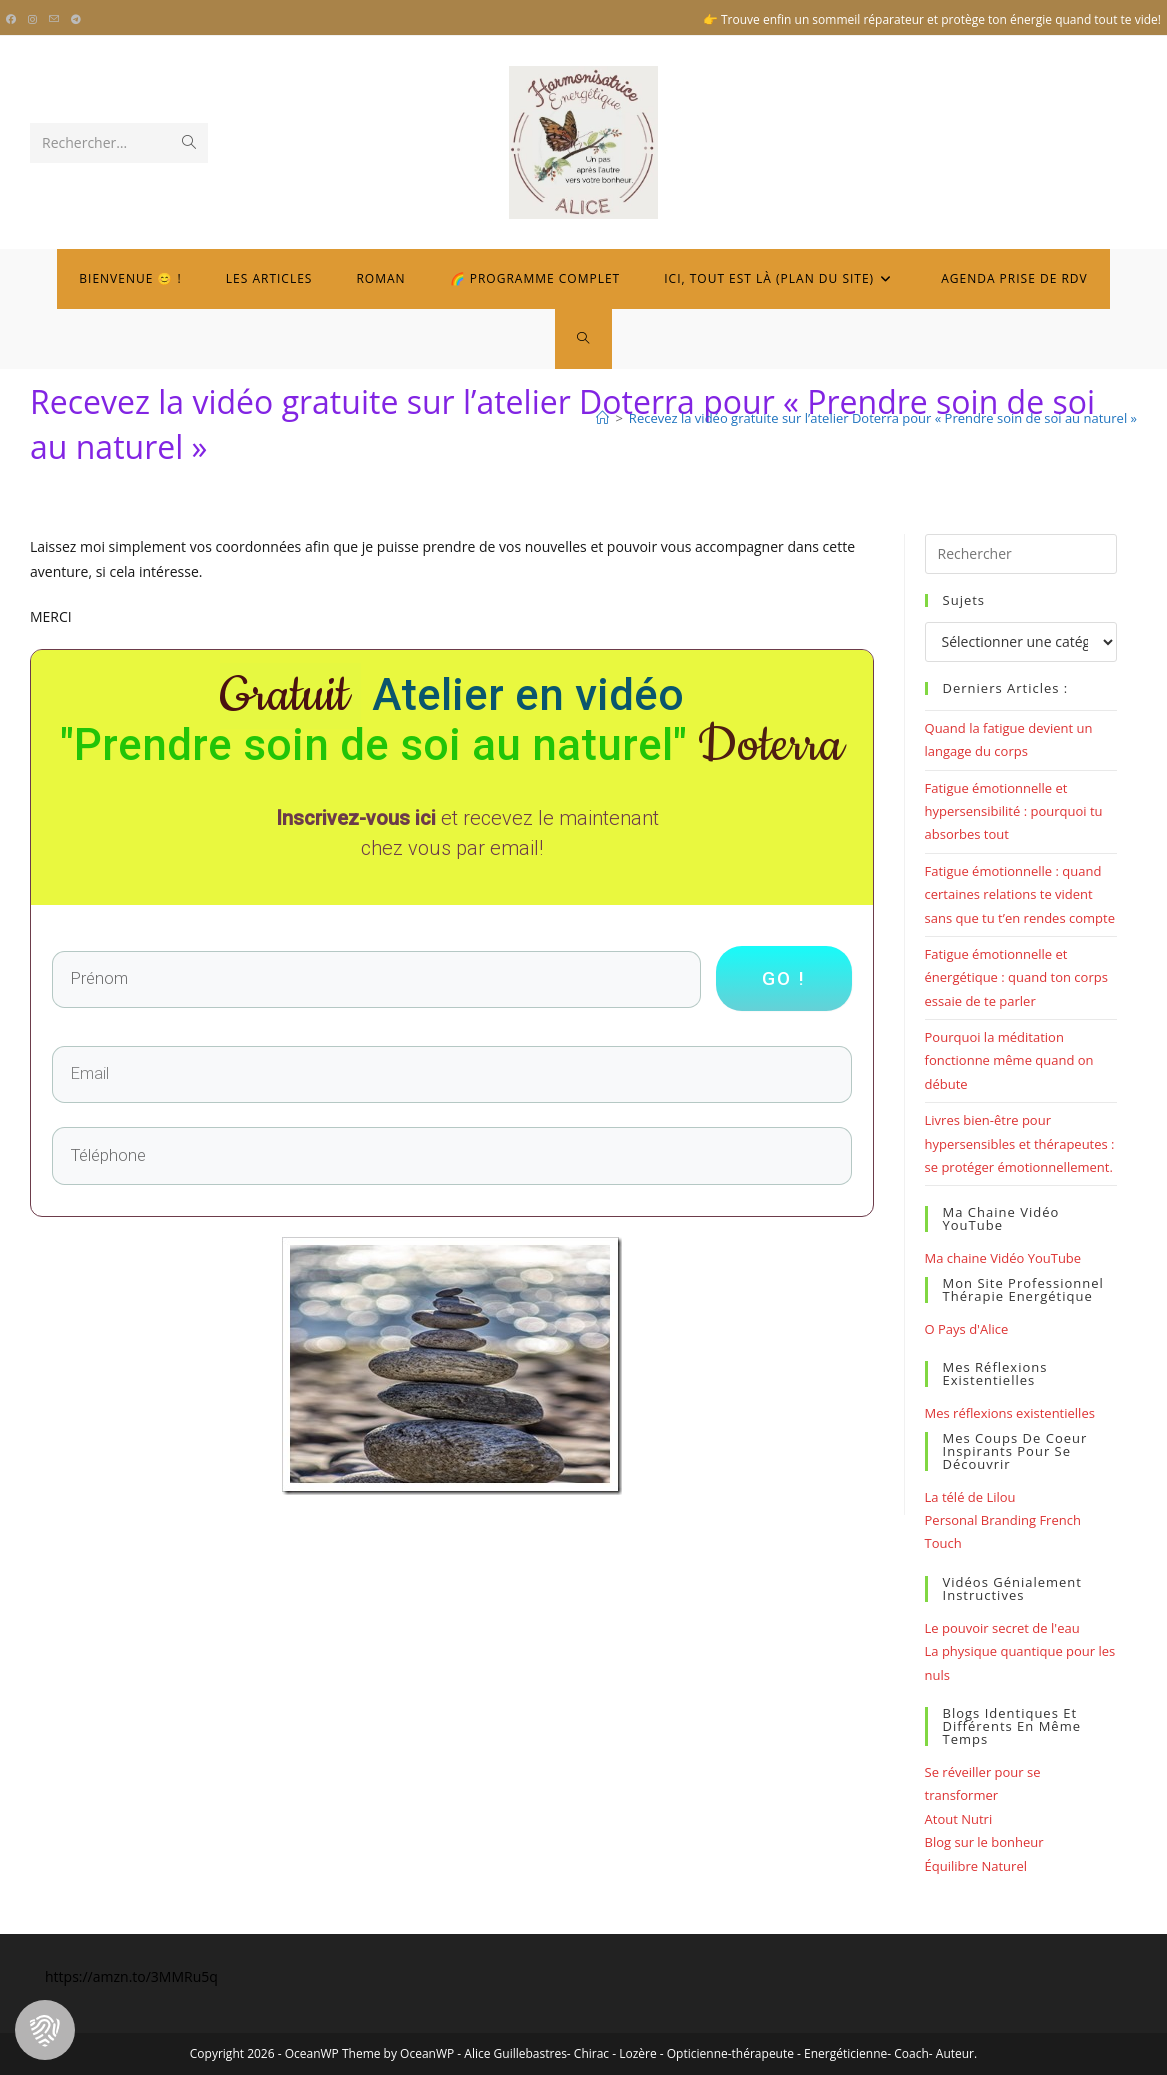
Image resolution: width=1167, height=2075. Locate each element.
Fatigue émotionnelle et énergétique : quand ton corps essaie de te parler (1016, 977)
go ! (784, 991)
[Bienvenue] (602, 418)
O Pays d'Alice (967, 1329)
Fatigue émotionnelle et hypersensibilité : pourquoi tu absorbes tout (1014, 811)
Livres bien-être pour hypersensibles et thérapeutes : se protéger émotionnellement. (1020, 1143)
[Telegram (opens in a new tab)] (76, 20)
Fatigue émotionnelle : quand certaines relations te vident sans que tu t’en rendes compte (1020, 894)
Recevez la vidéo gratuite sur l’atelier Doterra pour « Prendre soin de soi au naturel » (883, 418)
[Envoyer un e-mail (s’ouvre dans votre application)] (54, 20)
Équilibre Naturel (976, 1866)
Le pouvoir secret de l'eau (1002, 1628)
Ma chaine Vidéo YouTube (1003, 1258)
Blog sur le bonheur (984, 1842)
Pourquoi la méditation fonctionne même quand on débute (1009, 1060)
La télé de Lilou (970, 1497)
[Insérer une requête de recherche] (1021, 554)
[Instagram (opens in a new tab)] (32, 20)
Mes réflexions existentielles (1010, 1413)
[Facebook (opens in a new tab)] (14, 20)
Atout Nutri (959, 1819)
